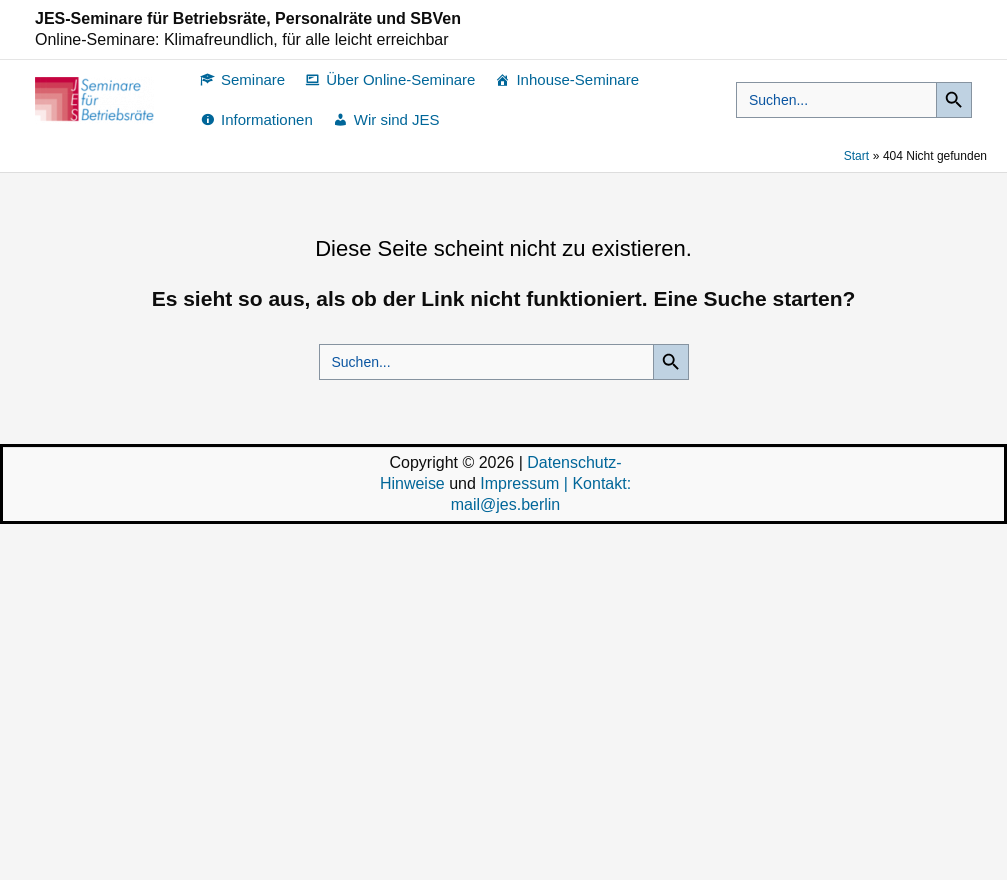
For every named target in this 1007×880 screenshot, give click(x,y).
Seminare (253, 79)
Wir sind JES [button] (397, 119)
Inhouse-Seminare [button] (577, 79)
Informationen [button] (267, 119)
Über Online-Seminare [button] (400, 79)
